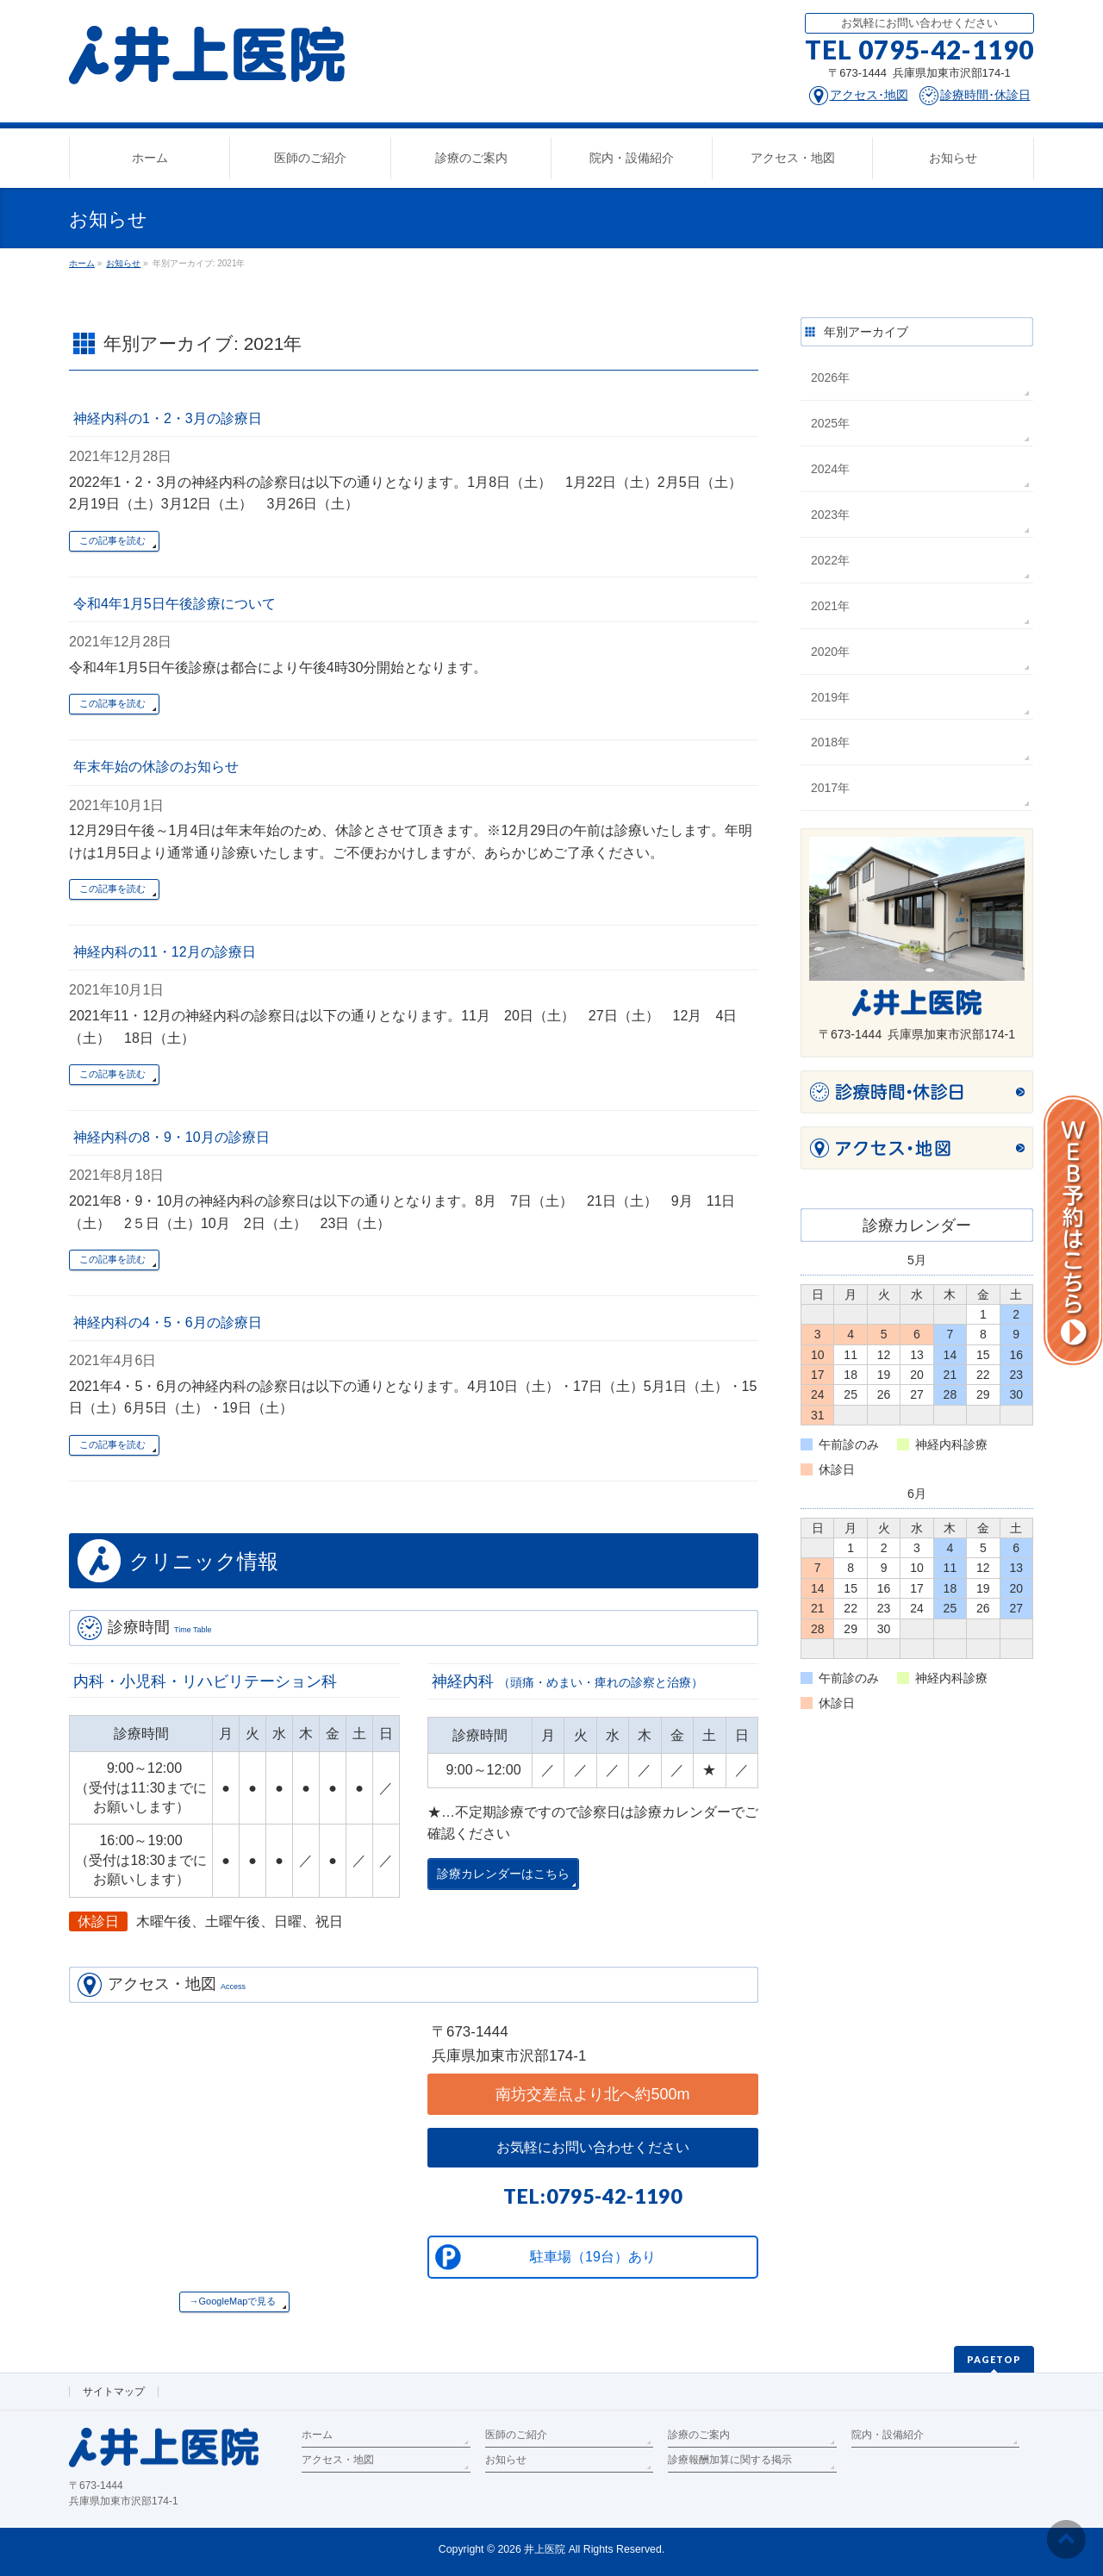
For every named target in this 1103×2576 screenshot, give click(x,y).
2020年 (830, 651)
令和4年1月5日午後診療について (174, 603)
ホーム (317, 2435)
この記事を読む (112, 540)
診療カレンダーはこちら (503, 1874)
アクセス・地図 (338, 2460)
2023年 (830, 514)
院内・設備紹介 (887, 2435)
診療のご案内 (699, 2435)
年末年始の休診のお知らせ (156, 766)
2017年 (830, 788)
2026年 (830, 377)
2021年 (830, 606)
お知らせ (506, 2460)
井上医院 (544, 2549)
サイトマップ (114, 2391)
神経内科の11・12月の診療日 (164, 952)
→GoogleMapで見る (233, 2301)
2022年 (830, 560)
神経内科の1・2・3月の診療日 (167, 418)
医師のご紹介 (516, 2435)
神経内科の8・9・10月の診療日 (171, 1137)
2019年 (830, 697)
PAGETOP (994, 2359)
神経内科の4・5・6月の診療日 (167, 1322)
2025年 (830, 423)
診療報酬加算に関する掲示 (730, 2460)
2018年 (830, 742)
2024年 (830, 469)
